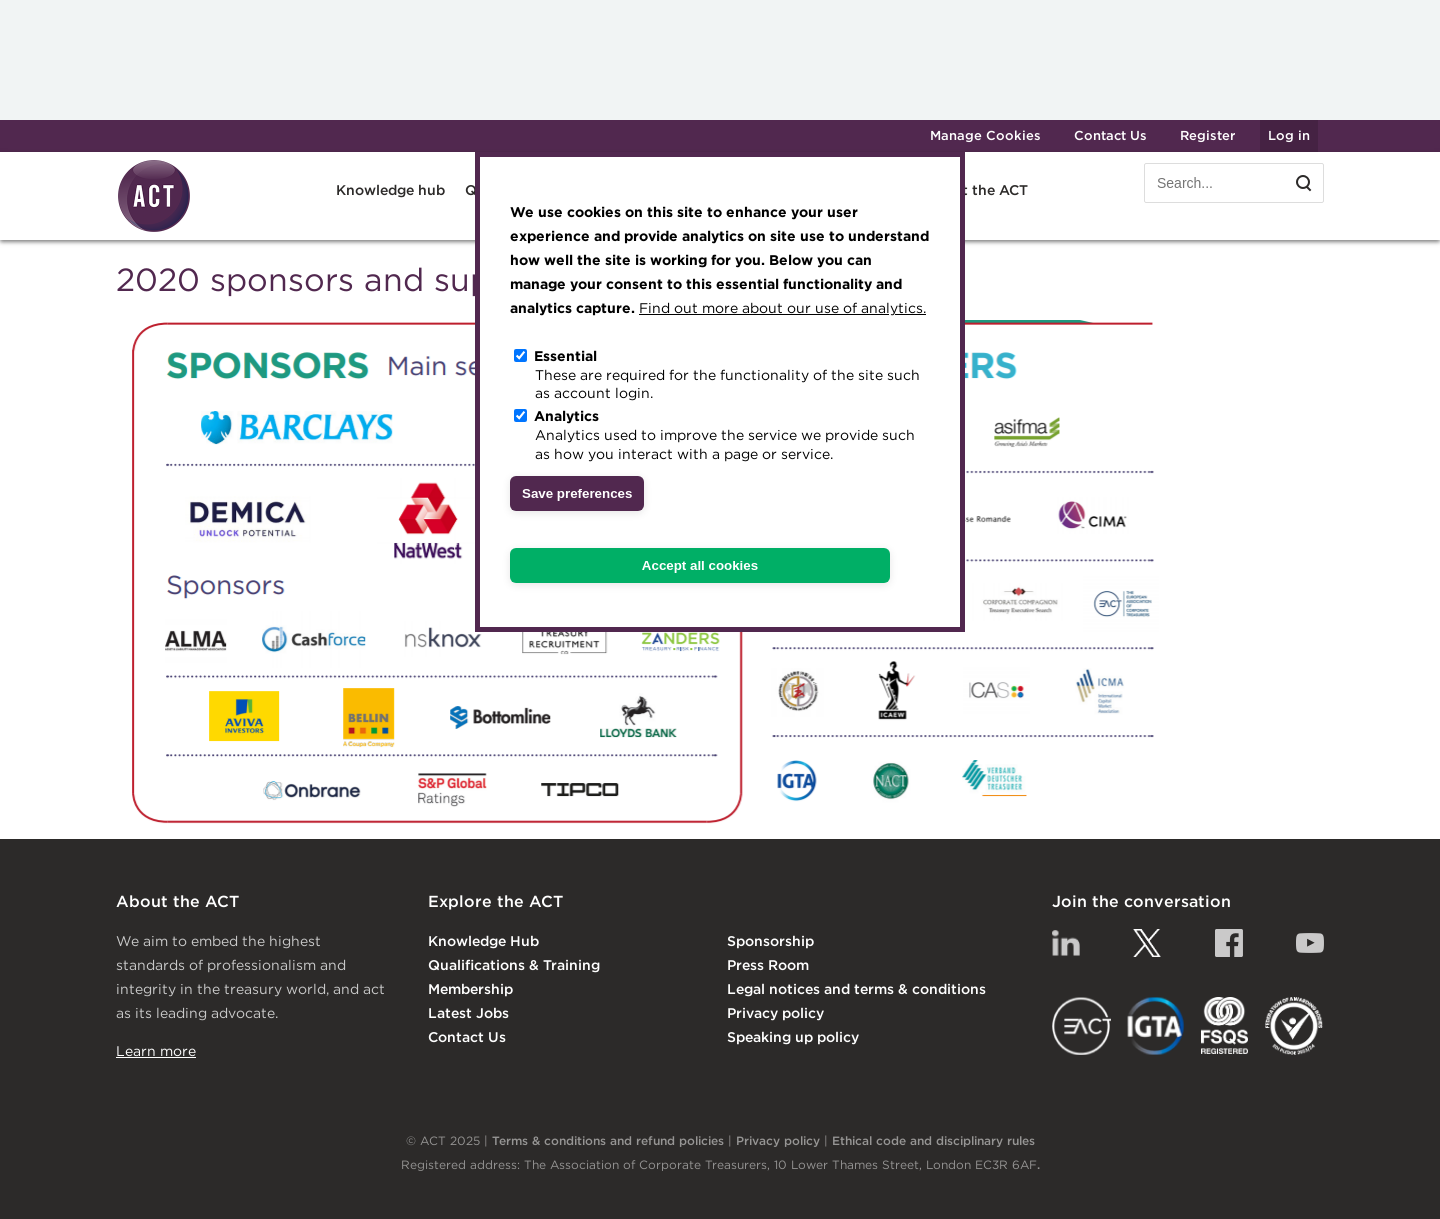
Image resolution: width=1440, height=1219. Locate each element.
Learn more (156, 1051)
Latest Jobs (468, 1013)
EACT (1081, 1026)
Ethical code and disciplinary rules (933, 1140)
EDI (1294, 1026)
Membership (470, 989)
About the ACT (976, 190)
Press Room (768, 965)
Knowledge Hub (483, 941)
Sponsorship (770, 941)
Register (1207, 135)
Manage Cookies (985, 135)
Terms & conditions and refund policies (608, 1140)
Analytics (566, 416)
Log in (1289, 135)
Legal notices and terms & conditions (856, 989)
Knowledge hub (390, 190)
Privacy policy (775, 1013)
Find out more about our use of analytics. (782, 308)
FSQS (1224, 1026)
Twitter (1147, 943)
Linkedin (1066, 943)
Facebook (1229, 943)
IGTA (1156, 1026)
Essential (565, 356)
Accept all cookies (700, 565)
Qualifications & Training (514, 965)
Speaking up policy (793, 1037)
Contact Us (1110, 135)
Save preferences (577, 493)
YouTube (1310, 943)
